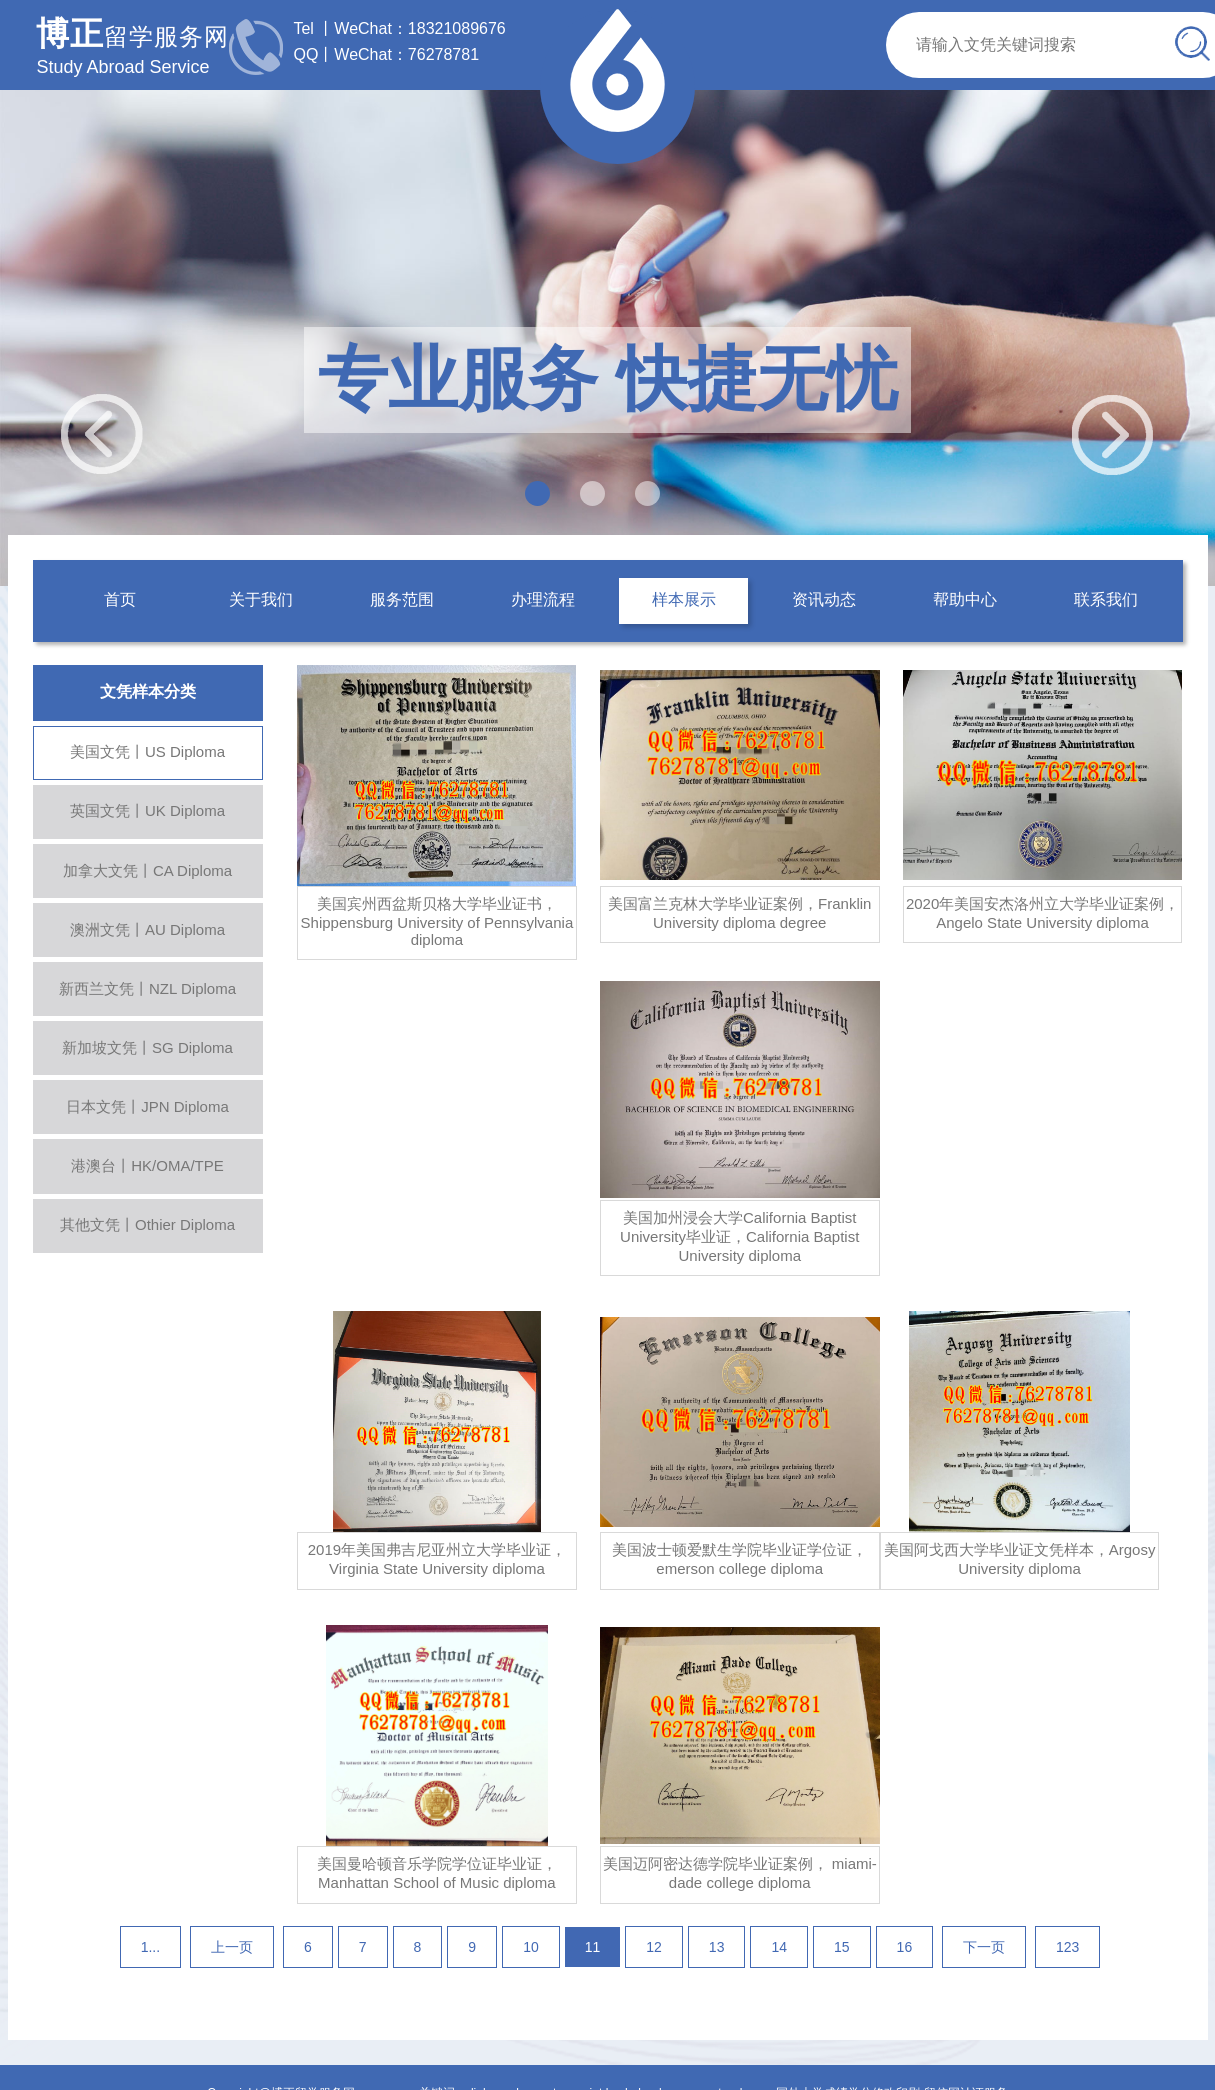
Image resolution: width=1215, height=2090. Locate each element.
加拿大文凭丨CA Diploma (147, 870)
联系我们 (1106, 599)
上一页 (232, 1947)
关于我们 (261, 599)
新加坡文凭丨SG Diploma (147, 1047)
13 (717, 1947)
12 (654, 1947)
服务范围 (402, 599)
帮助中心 (965, 599)
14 (779, 1947)
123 (1067, 1947)
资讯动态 (824, 599)
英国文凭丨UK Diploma (147, 810)
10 (531, 1947)
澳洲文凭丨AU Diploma (147, 929)
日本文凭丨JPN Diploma (147, 1106)
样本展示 (684, 599)
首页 (120, 599)
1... (150, 1947)
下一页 (984, 1947)
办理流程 (543, 599)
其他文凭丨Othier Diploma (147, 1224)
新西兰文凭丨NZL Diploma (147, 988)
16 (905, 1947)
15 (842, 1947)
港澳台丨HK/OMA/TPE (147, 1165)
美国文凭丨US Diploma (147, 751)
